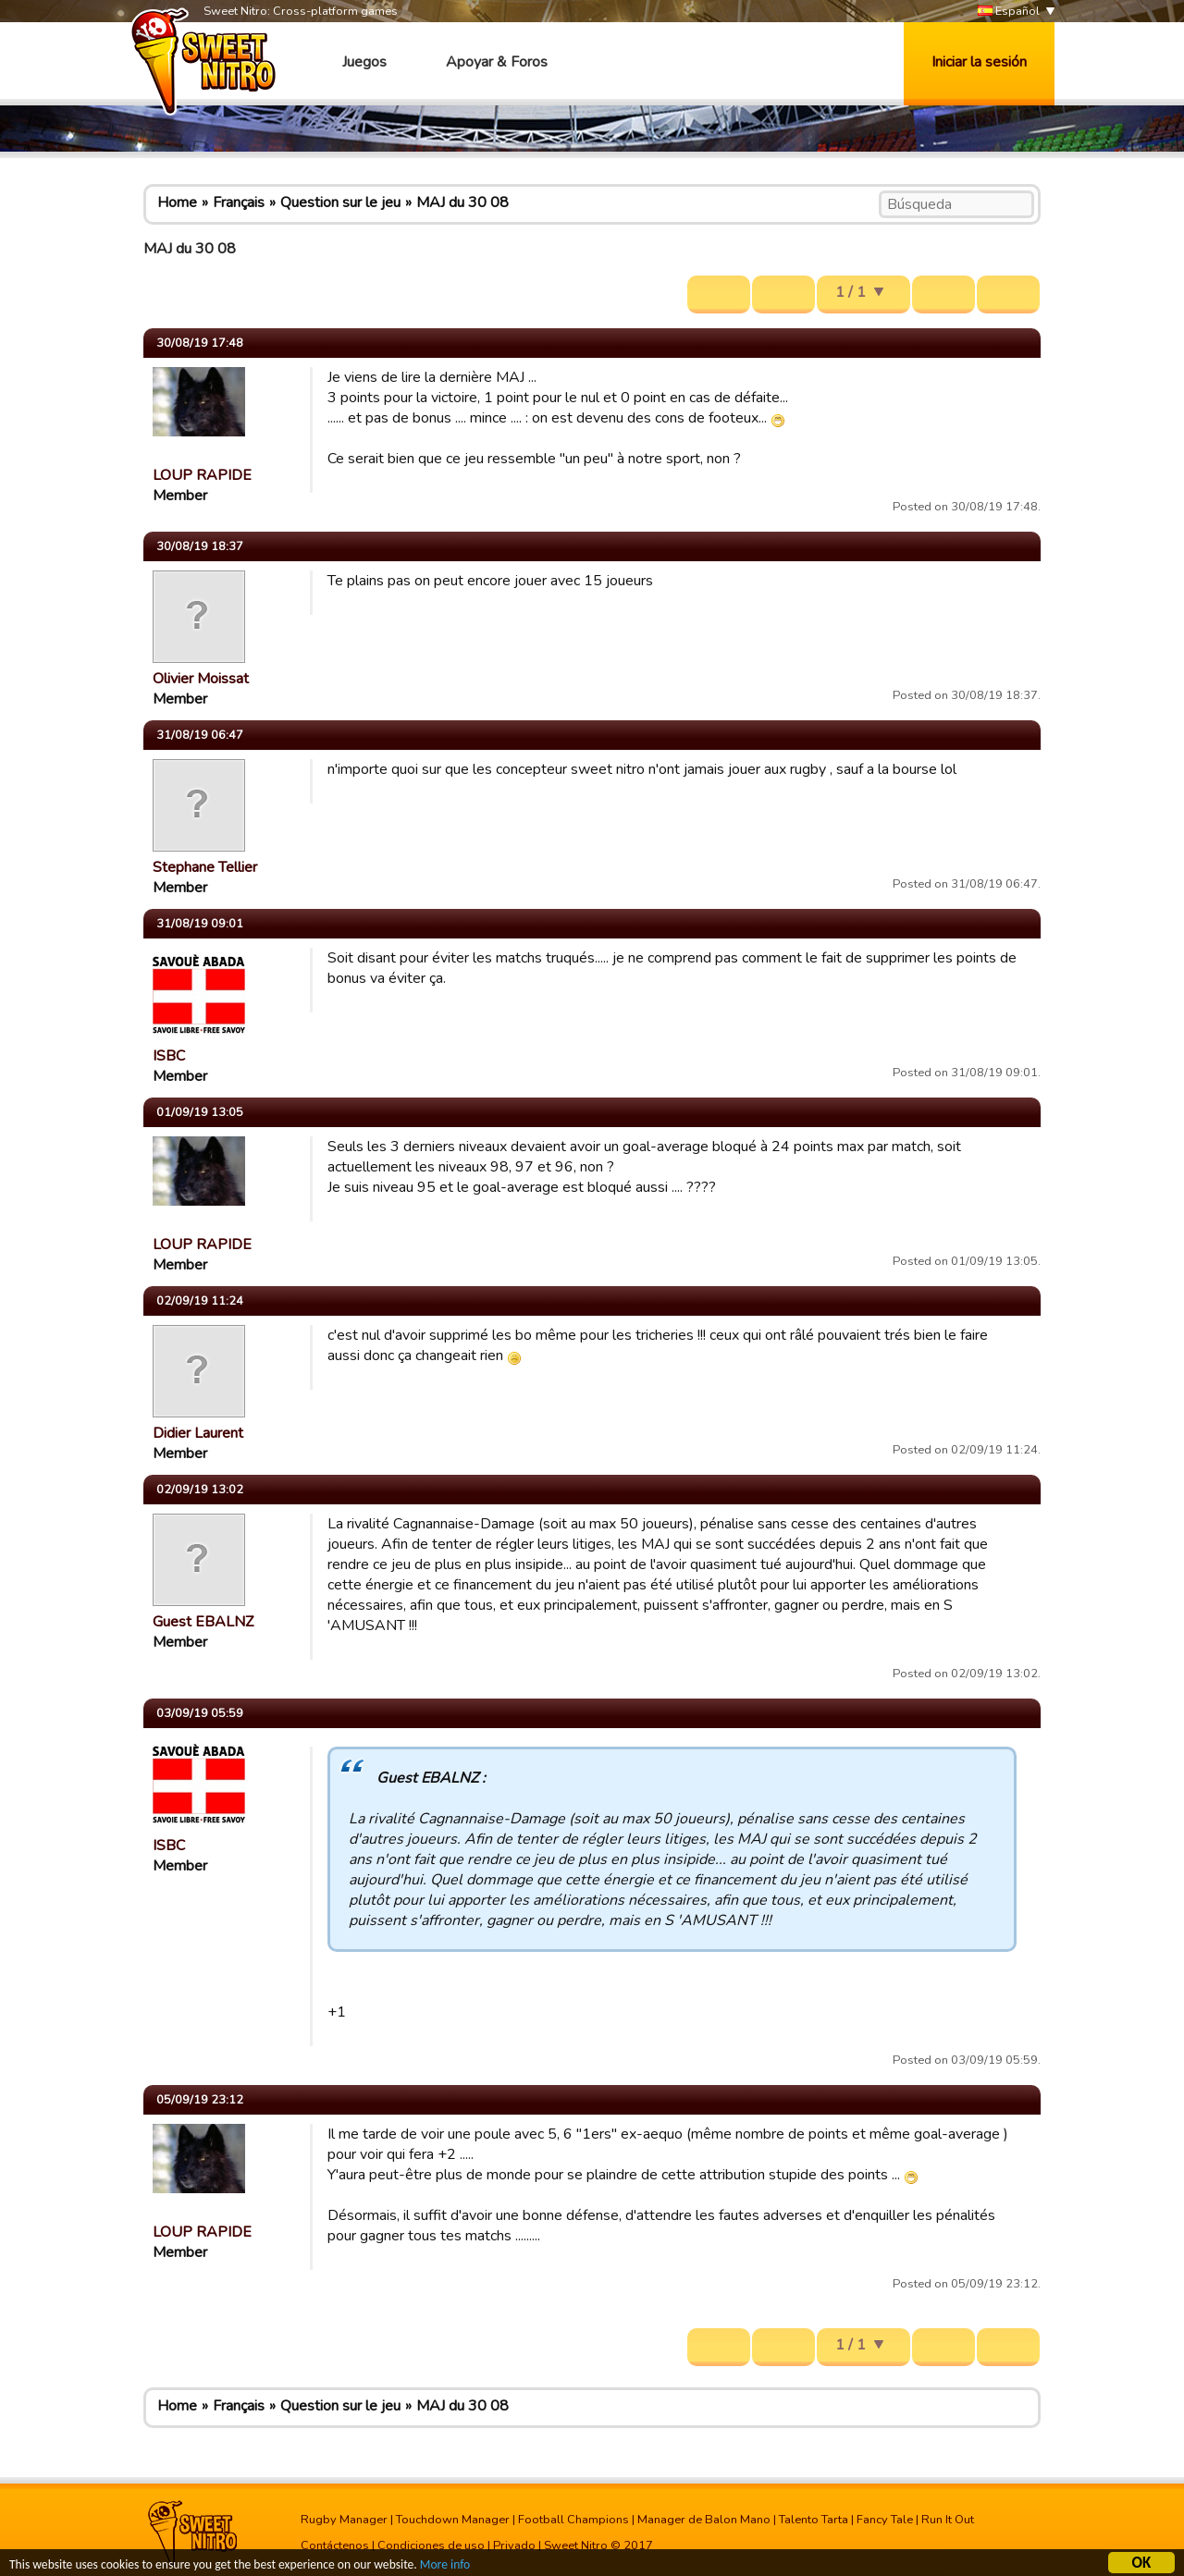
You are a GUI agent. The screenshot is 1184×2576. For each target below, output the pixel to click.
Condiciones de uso (431, 2545)
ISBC (169, 1056)
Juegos (364, 62)
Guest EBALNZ (203, 1622)
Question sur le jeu (340, 202)
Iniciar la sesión (979, 62)
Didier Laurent (198, 1433)
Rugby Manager (344, 2519)
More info (445, 2566)
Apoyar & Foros (497, 62)
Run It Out (947, 2519)
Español (1009, 11)
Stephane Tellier (205, 867)
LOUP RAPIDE (202, 475)
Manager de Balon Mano (704, 2519)
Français (239, 202)
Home (177, 202)
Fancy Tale (885, 2519)
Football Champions (573, 2519)
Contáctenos (335, 2545)
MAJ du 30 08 (462, 202)
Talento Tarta (813, 2519)
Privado (514, 2545)
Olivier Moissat (201, 679)
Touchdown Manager (453, 2519)
